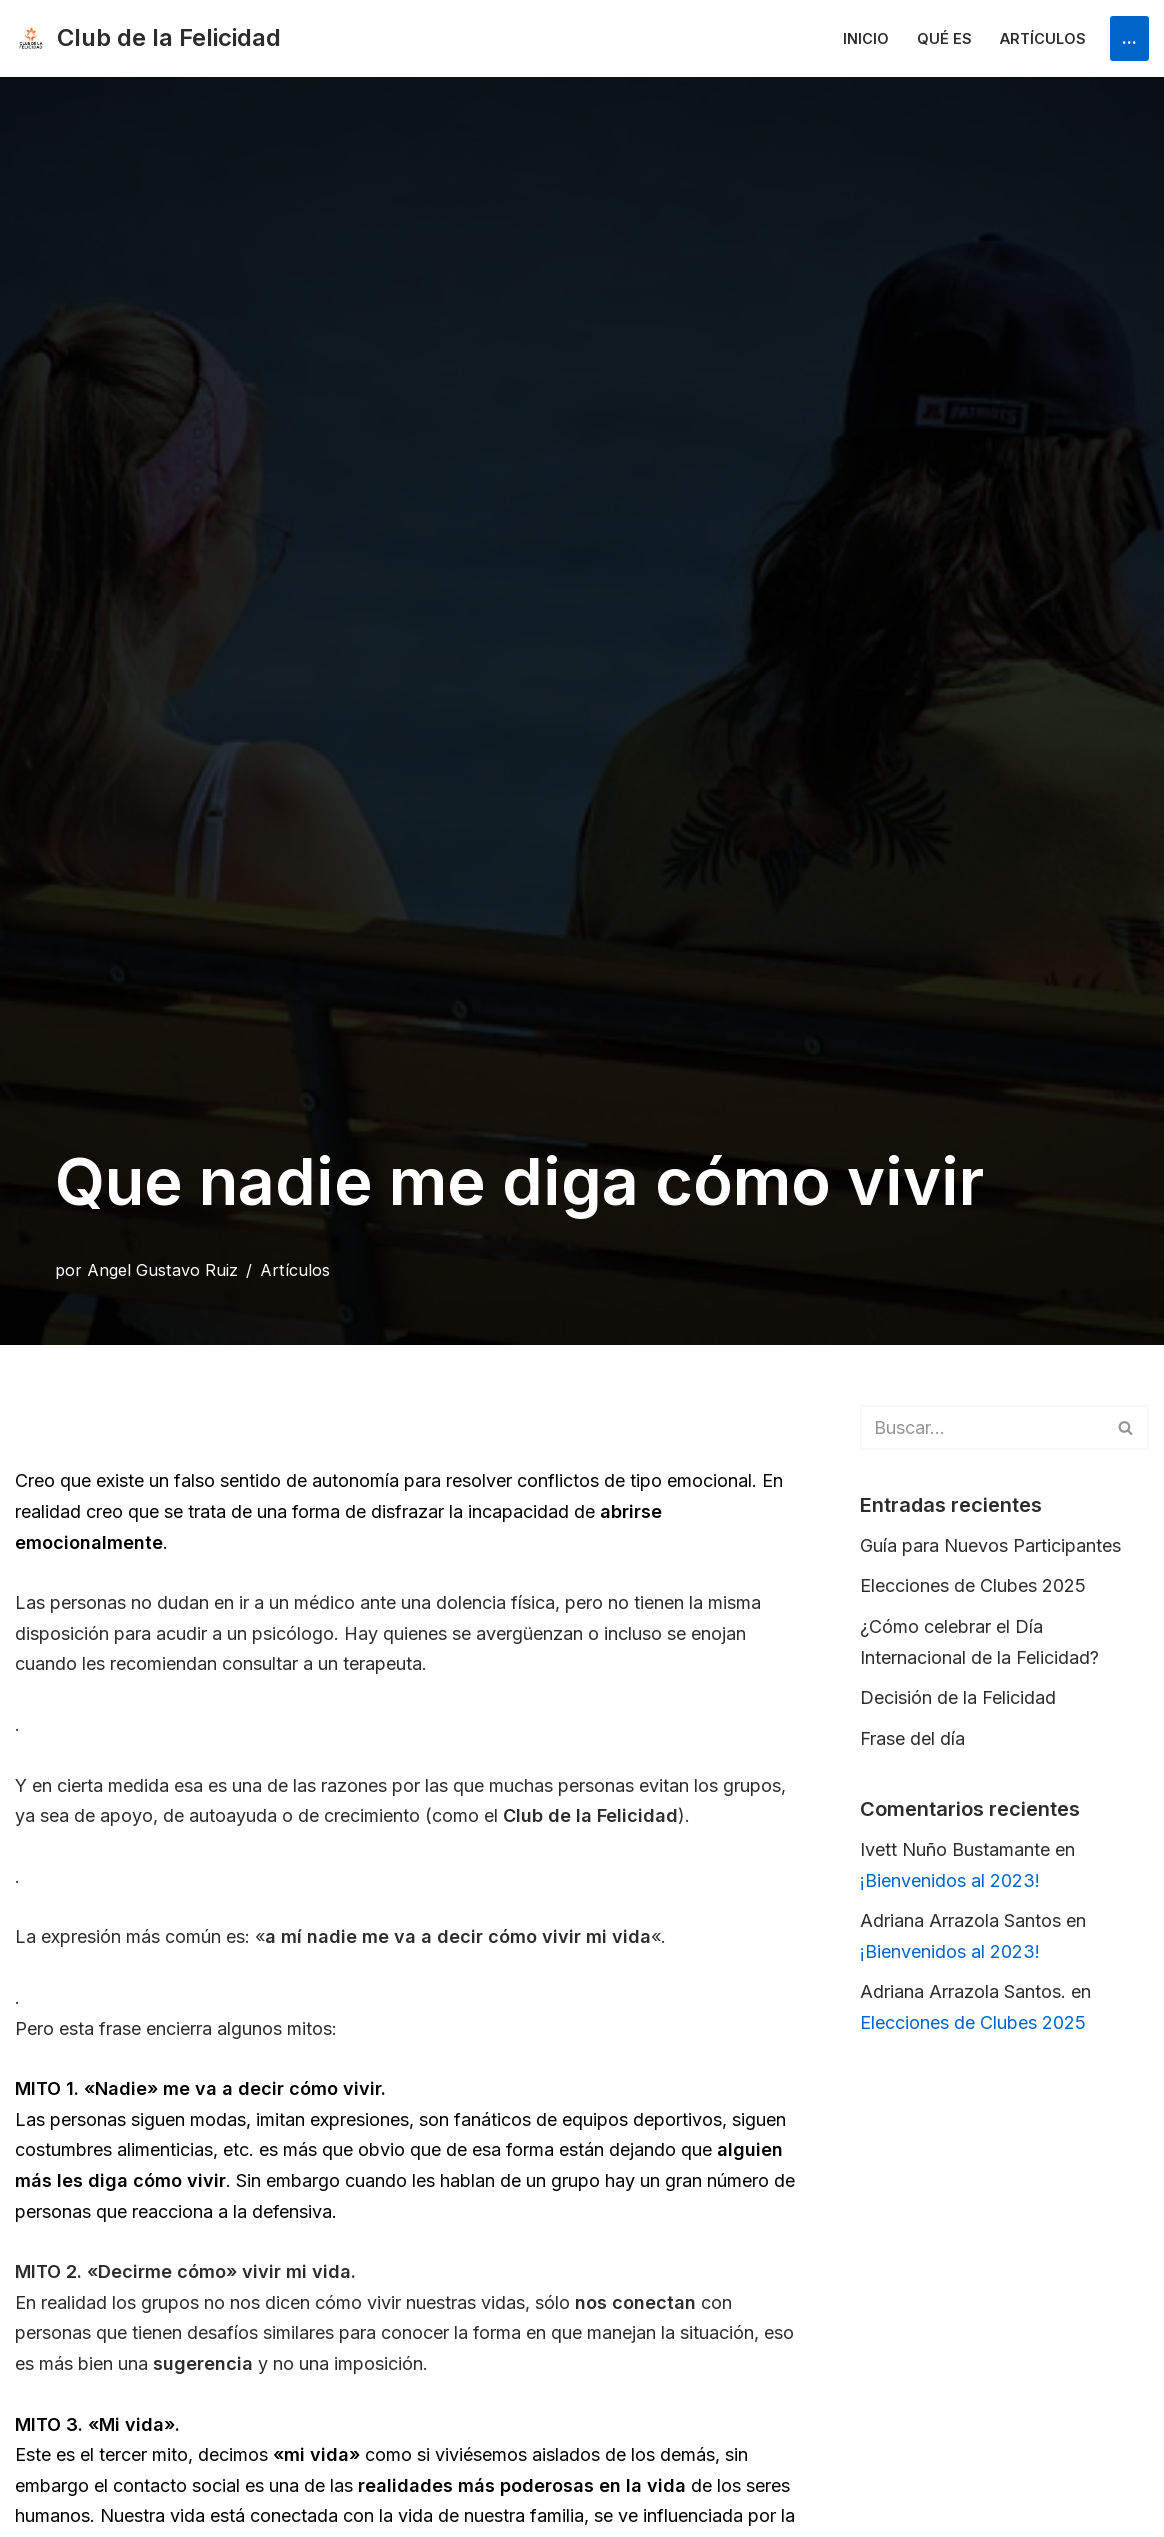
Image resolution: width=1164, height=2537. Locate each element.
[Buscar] (982, 1427)
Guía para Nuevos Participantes (990, 1545)
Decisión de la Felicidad (958, 1697)
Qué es (944, 38)
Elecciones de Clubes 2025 (973, 1585)
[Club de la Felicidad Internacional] (148, 38)
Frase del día (912, 1738)
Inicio (866, 38)
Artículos (1043, 38)
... (1129, 37)
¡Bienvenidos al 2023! (950, 1880)
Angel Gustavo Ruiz (162, 1270)
